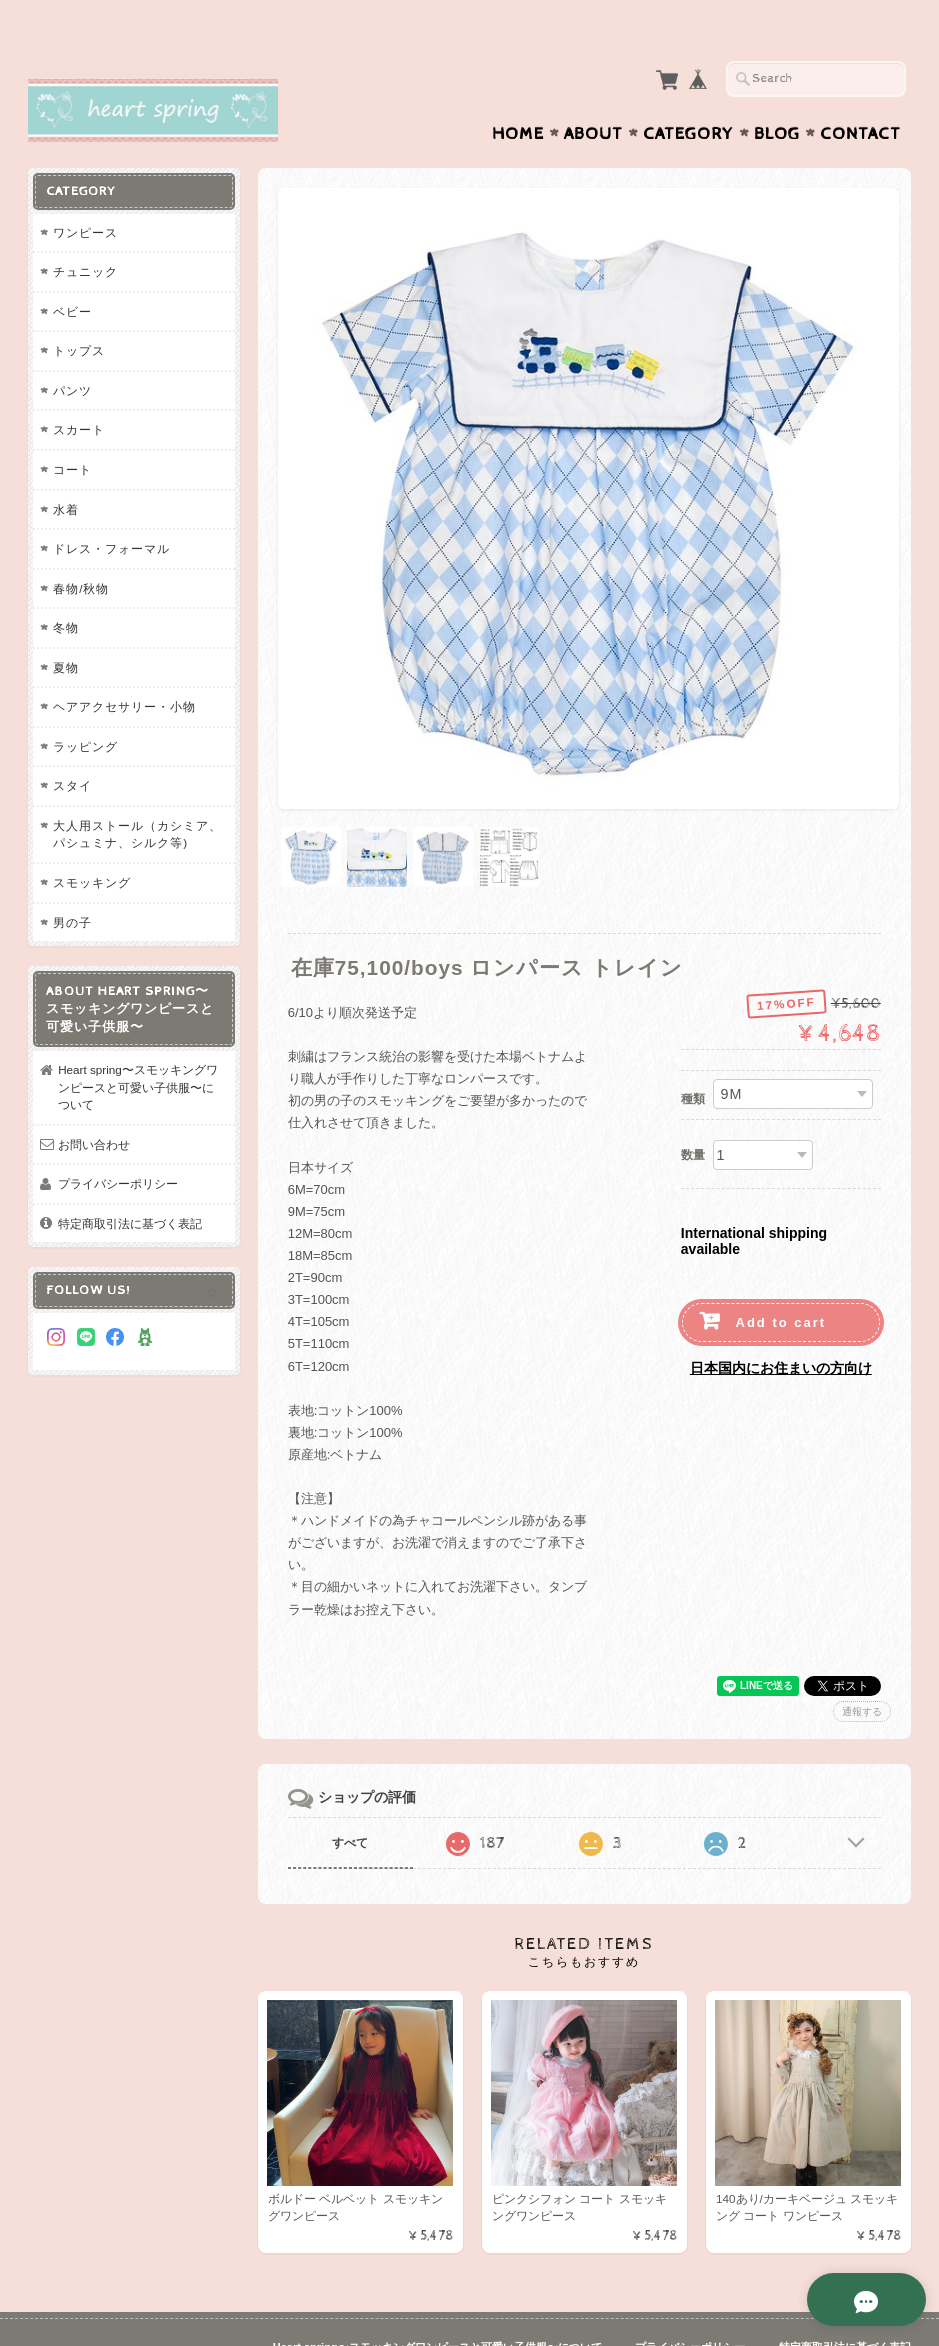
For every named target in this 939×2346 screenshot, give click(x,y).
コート (72, 430)
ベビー (72, 272)
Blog (777, 95)
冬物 (66, 588)
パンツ (72, 351)
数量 (693, 1107)
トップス (79, 311)
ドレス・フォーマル (111, 509)
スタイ (72, 746)
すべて (350, 1795)
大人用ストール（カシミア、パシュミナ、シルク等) (137, 795)
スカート (79, 390)
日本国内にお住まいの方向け (781, 1321)
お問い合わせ (94, 1105)
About (593, 95)
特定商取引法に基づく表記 (130, 1184)
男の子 (72, 883)
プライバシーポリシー (118, 1144)
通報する (862, 1663)
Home (518, 95)
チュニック (85, 232)
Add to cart (781, 1275)
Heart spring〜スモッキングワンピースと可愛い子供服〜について (138, 1048)
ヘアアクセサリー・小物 (124, 667)
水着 (66, 470)
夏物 (66, 628)
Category (688, 95)
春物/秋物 (81, 549)
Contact (860, 95)
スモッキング (92, 843)
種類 (693, 1051)
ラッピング (85, 707)
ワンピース (85, 193)
